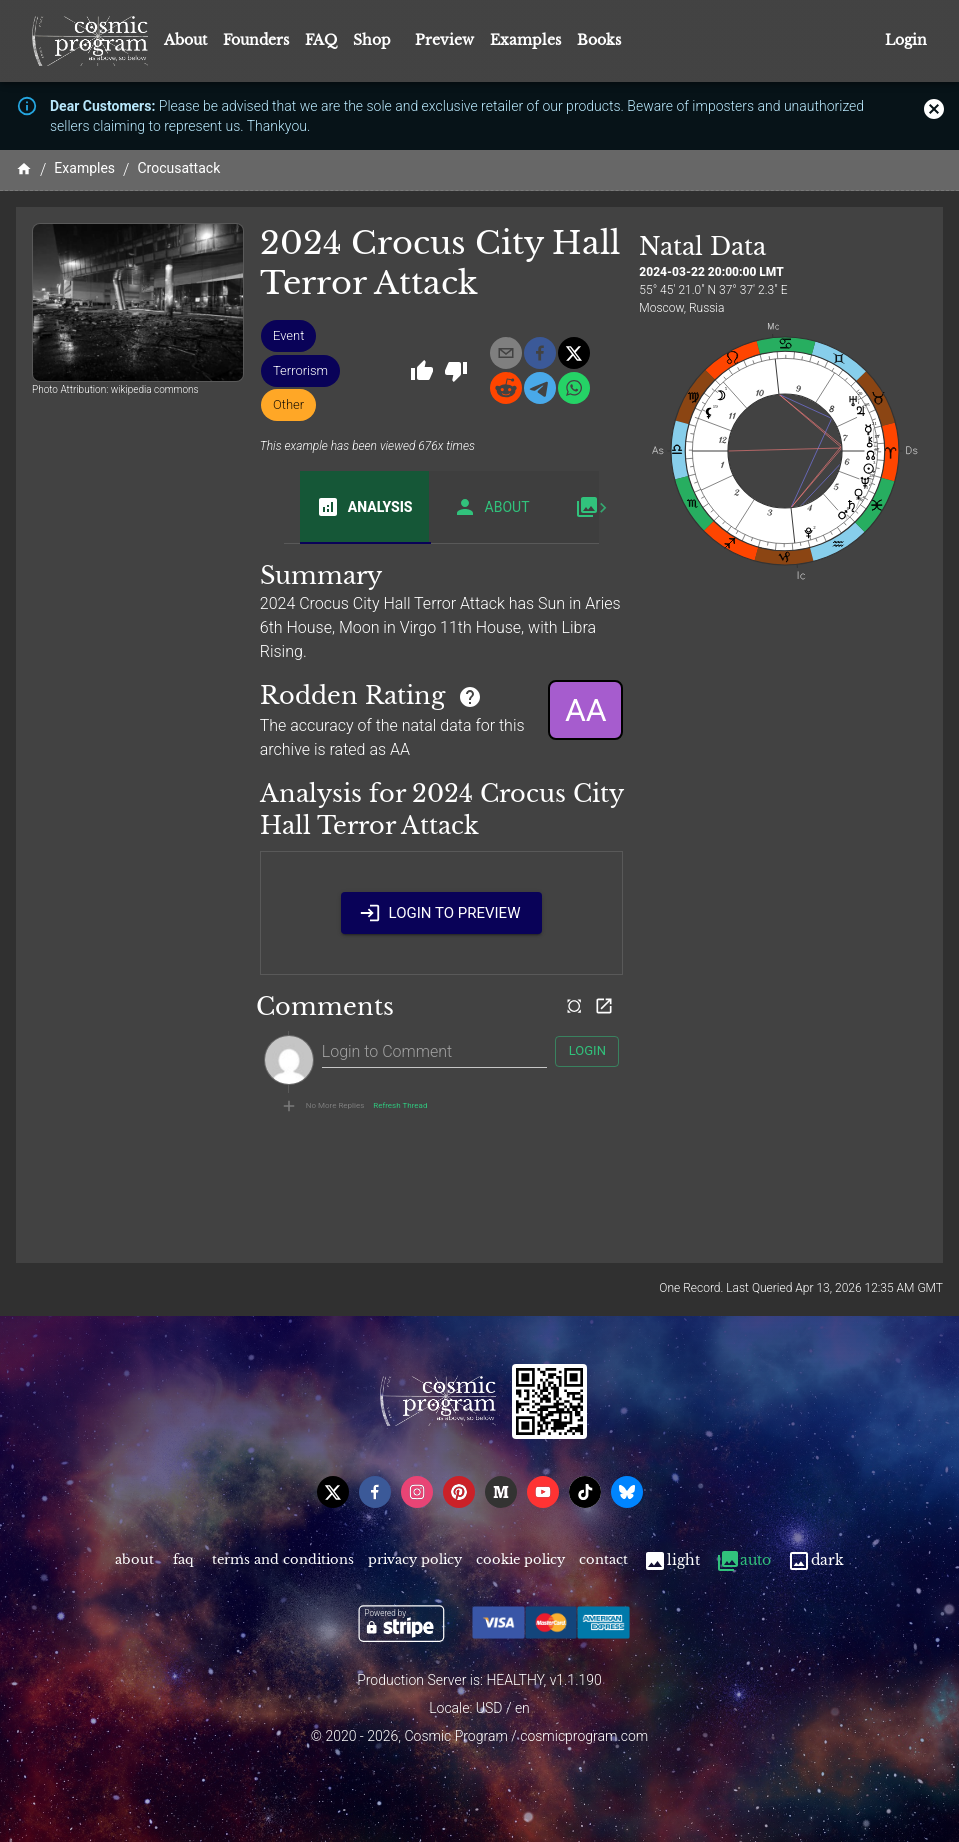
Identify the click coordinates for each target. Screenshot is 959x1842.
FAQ (321, 40)
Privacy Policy (415, 1560)
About (185, 40)
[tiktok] (585, 1492)
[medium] (501, 1492)
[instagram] (417, 1492)
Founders (256, 40)
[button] (288, 336)
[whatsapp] (574, 388)
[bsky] (627, 1492)
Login (906, 40)
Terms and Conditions (283, 1560)
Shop (372, 40)
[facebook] (540, 353)
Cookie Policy (520, 1560)
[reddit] (506, 388)
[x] (574, 353)
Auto (743, 1560)
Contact (603, 1560)
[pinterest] (459, 1492)
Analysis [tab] (364, 507)
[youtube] (543, 1492)
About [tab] (491, 507)
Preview (444, 40)
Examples (525, 40)
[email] (506, 353)
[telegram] (540, 388)
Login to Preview (442, 913)
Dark (815, 1560)
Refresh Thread (400, 1106)
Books (599, 40)
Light (671, 1560)
